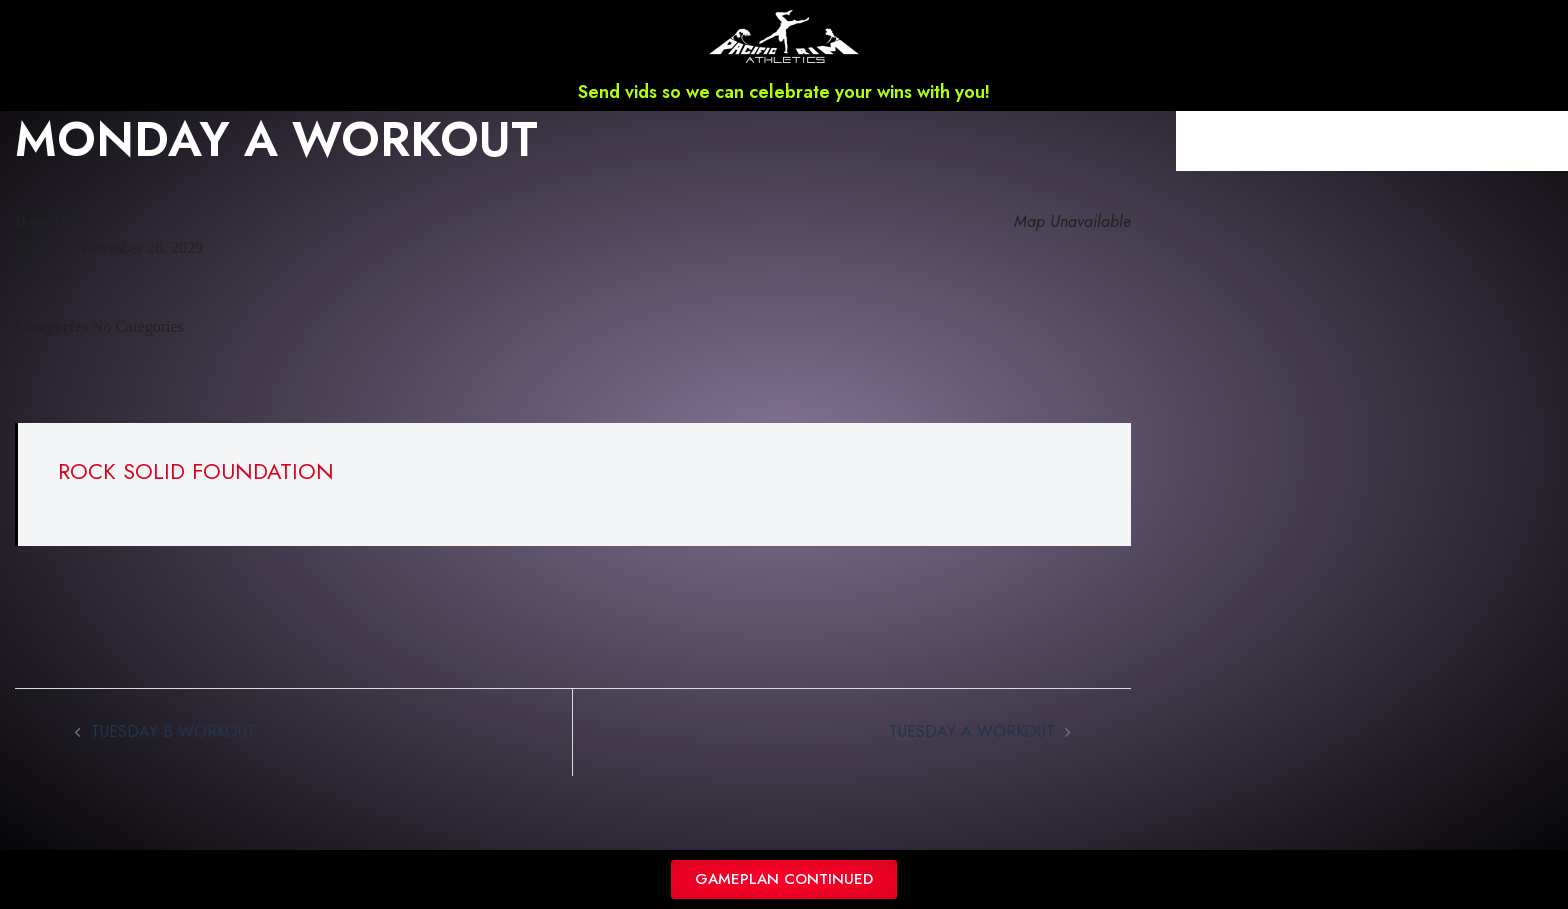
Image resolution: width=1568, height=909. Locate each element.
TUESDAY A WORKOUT (972, 731)
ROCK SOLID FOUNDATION (196, 471)
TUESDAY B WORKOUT (173, 731)
